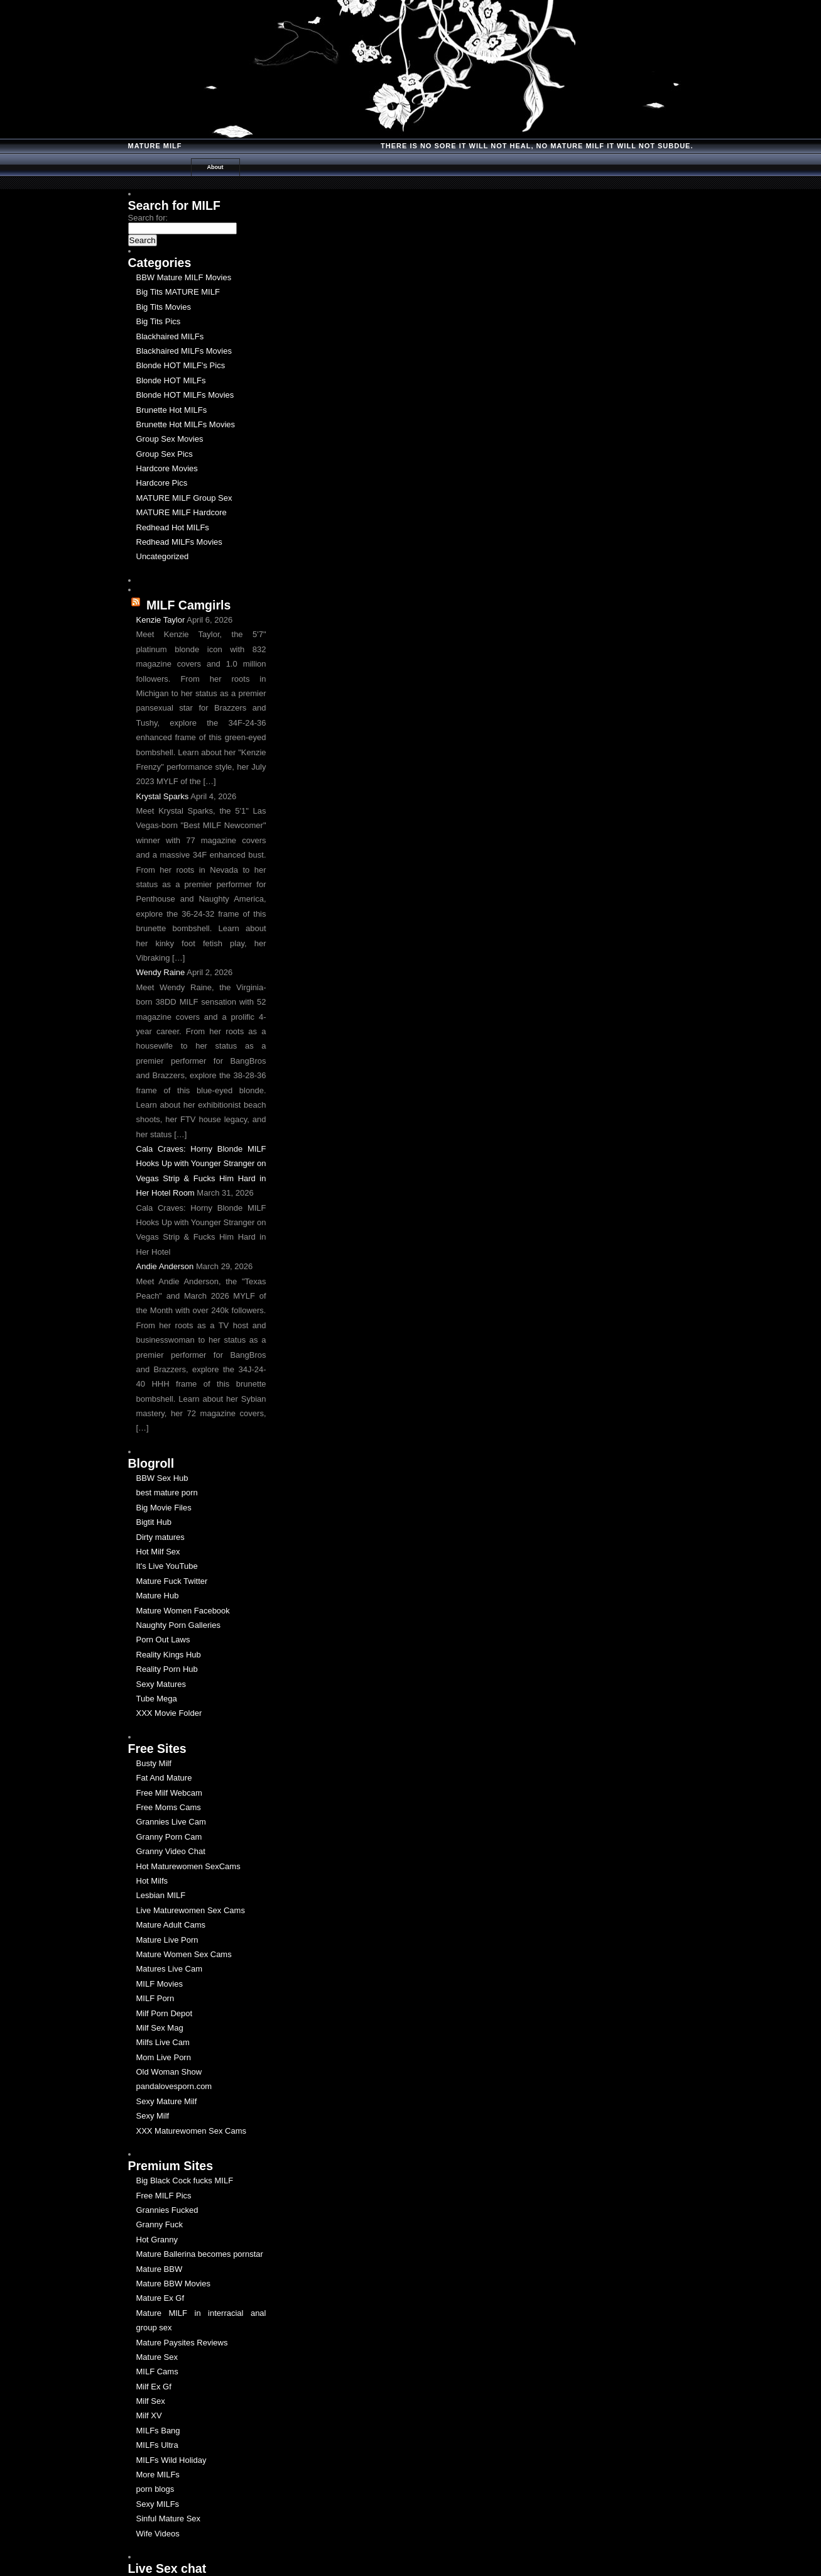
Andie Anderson (165, 1266)
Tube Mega (156, 1698)
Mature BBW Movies (173, 2283)
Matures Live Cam (169, 1968)
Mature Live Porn (167, 1940)
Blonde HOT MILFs (171, 380)
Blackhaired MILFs (170, 336)
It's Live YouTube (167, 1566)
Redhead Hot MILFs (172, 527)
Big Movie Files (164, 1507)
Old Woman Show (169, 2072)
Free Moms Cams (168, 1807)
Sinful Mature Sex (168, 2518)
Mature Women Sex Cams (184, 1954)
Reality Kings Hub (168, 1654)
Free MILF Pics (164, 2195)
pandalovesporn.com (174, 2086)
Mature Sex (157, 2357)
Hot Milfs (152, 1881)
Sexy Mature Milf (166, 2101)
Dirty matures (160, 1537)
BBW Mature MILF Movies (184, 277)
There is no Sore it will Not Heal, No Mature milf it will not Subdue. (537, 146)
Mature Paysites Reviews (182, 2342)
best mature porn (167, 1492)
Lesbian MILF (161, 1895)
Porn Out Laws (163, 1639)
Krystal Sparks (162, 796)
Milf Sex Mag (159, 2028)
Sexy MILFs (158, 2504)
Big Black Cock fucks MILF (185, 2180)
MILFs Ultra (157, 2445)
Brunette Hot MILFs (171, 410)
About (215, 167)
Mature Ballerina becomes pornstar (199, 2254)
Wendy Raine (160, 972)
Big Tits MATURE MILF (178, 292)
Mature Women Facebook (183, 1610)
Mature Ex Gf (160, 2298)
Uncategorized (162, 556)
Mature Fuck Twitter (172, 1581)
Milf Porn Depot (164, 2013)
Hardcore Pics (162, 483)
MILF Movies (159, 1984)
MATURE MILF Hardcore (181, 512)
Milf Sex (150, 2401)
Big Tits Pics (158, 321)
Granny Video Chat (170, 1851)
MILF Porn (155, 1998)
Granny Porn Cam (169, 1837)
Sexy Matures (161, 1684)
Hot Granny (157, 2239)
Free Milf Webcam (169, 1793)
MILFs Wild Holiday (171, 2460)
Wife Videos (158, 2533)
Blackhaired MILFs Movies (184, 351)
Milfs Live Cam (163, 2042)
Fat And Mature (164, 1777)
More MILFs (158, 2474)
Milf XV (149, 2415)
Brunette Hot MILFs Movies (186, 424)
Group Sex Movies (170, 439)
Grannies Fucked (167, 2210)
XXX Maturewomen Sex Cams (191, 2131)
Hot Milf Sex (158, 1551)
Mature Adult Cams (171, 1924)
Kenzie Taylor (160, 620)
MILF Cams (157, 2371)
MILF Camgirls (188, 605)
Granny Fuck (159, 2224)
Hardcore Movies (167, 468)
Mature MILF (155, 146)
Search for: (148, 217)
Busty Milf (153, 1763)
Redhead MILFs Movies (179, 542)
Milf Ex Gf (153, 2386)
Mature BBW (159, 2269)
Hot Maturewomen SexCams (188, 1866)
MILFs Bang (158, 2430)
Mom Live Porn (163, 2057)
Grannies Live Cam (171, 1821)
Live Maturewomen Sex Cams (190, 1910)
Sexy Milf (153, 2115)
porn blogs (155, 2489)
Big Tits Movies (163, 307)
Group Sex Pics (164, 454)
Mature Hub (157, 1595)
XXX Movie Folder (169, 1713)
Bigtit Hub (153, 1522)
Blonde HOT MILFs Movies (185, 395)
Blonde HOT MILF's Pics (181, 365)
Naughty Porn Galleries (178, 1625)
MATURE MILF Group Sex (184, 498)
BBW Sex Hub (162, 1478)
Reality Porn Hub (167, 1669)
